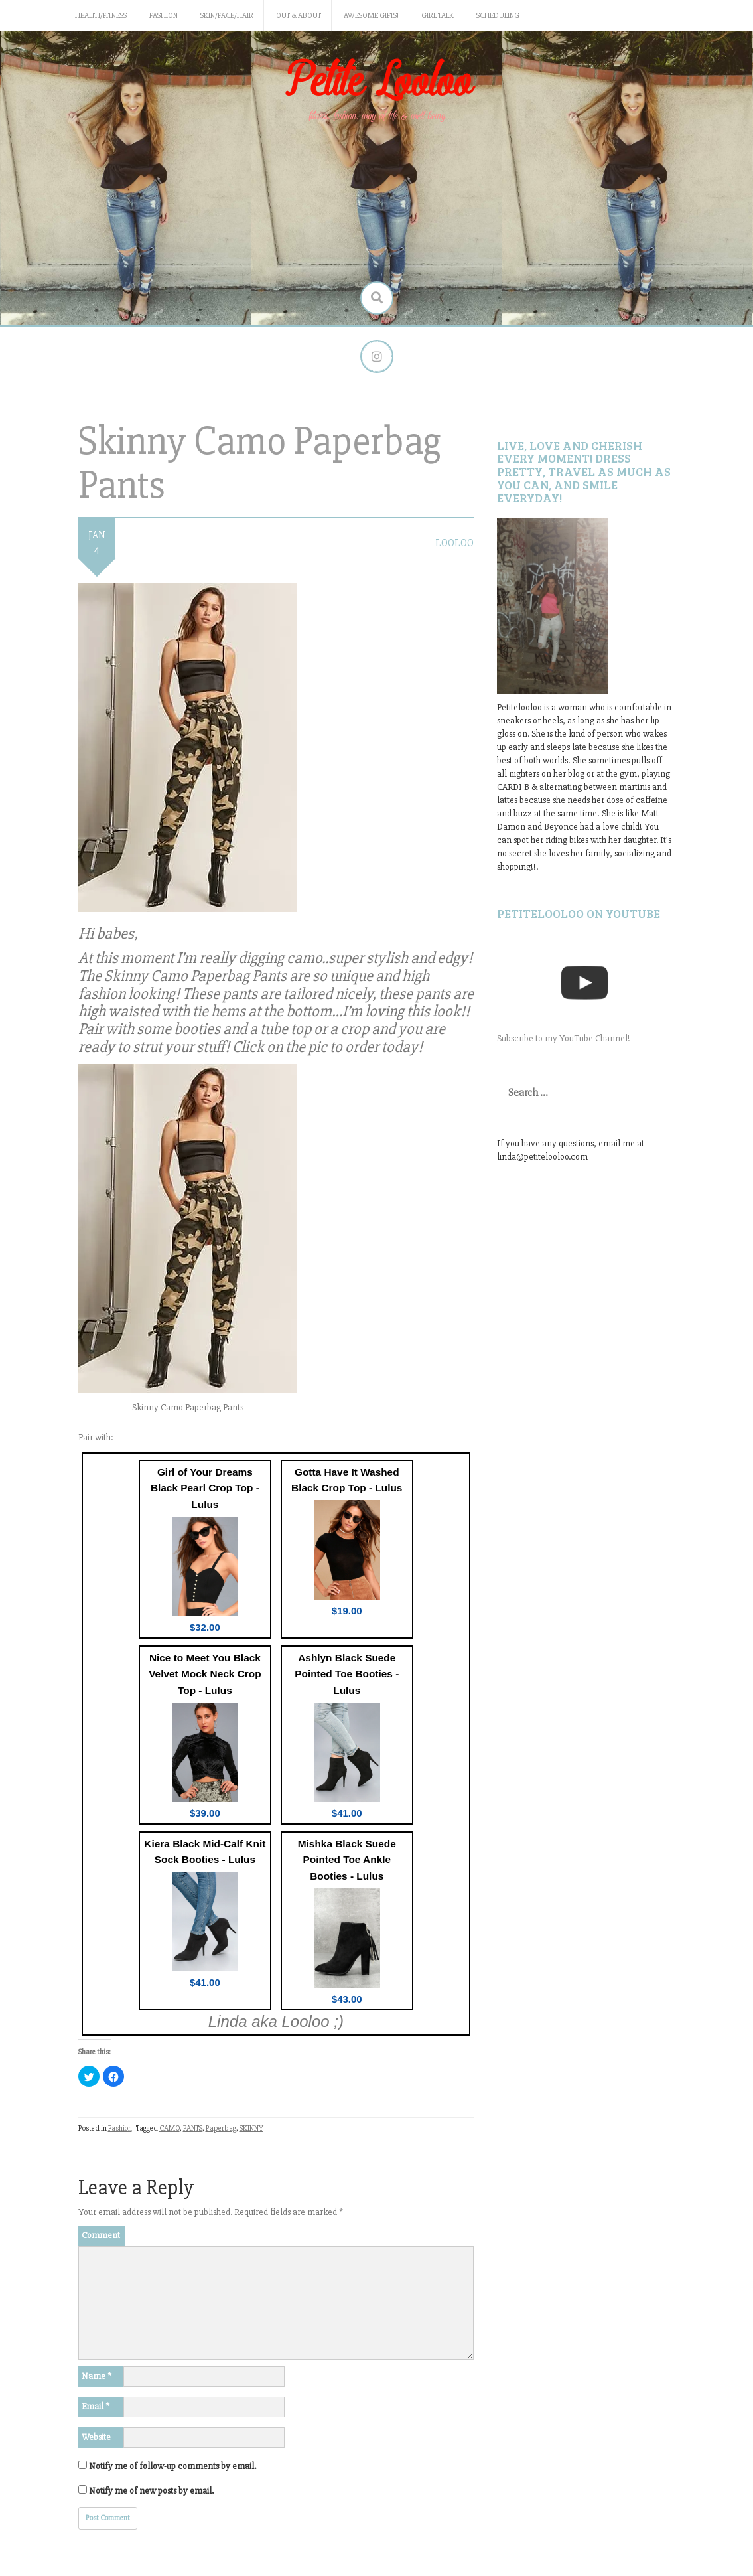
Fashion (163, 16)
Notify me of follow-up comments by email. (172, 2466)
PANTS (192, 2128)
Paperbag (221, 2128)
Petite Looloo (377, 82)
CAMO (169, 2128)
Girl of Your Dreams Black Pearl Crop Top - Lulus (205, 1488)
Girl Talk (437, 16)
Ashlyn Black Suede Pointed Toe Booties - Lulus (347, 1674)
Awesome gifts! (371, 16)
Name (96, 2376)
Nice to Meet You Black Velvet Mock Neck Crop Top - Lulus (205, 1674)
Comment (101, 2235)
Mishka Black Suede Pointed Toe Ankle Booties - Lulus (347, 1860)
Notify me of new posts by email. (151, 2490)
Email (95, 2406)
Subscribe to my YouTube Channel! (563, 1038)
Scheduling (497, 16)
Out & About (298, 16)
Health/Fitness (101, 16)
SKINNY (251, 2128)
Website (96, 2437)
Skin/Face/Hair (226, 16)
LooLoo (454, 543)
